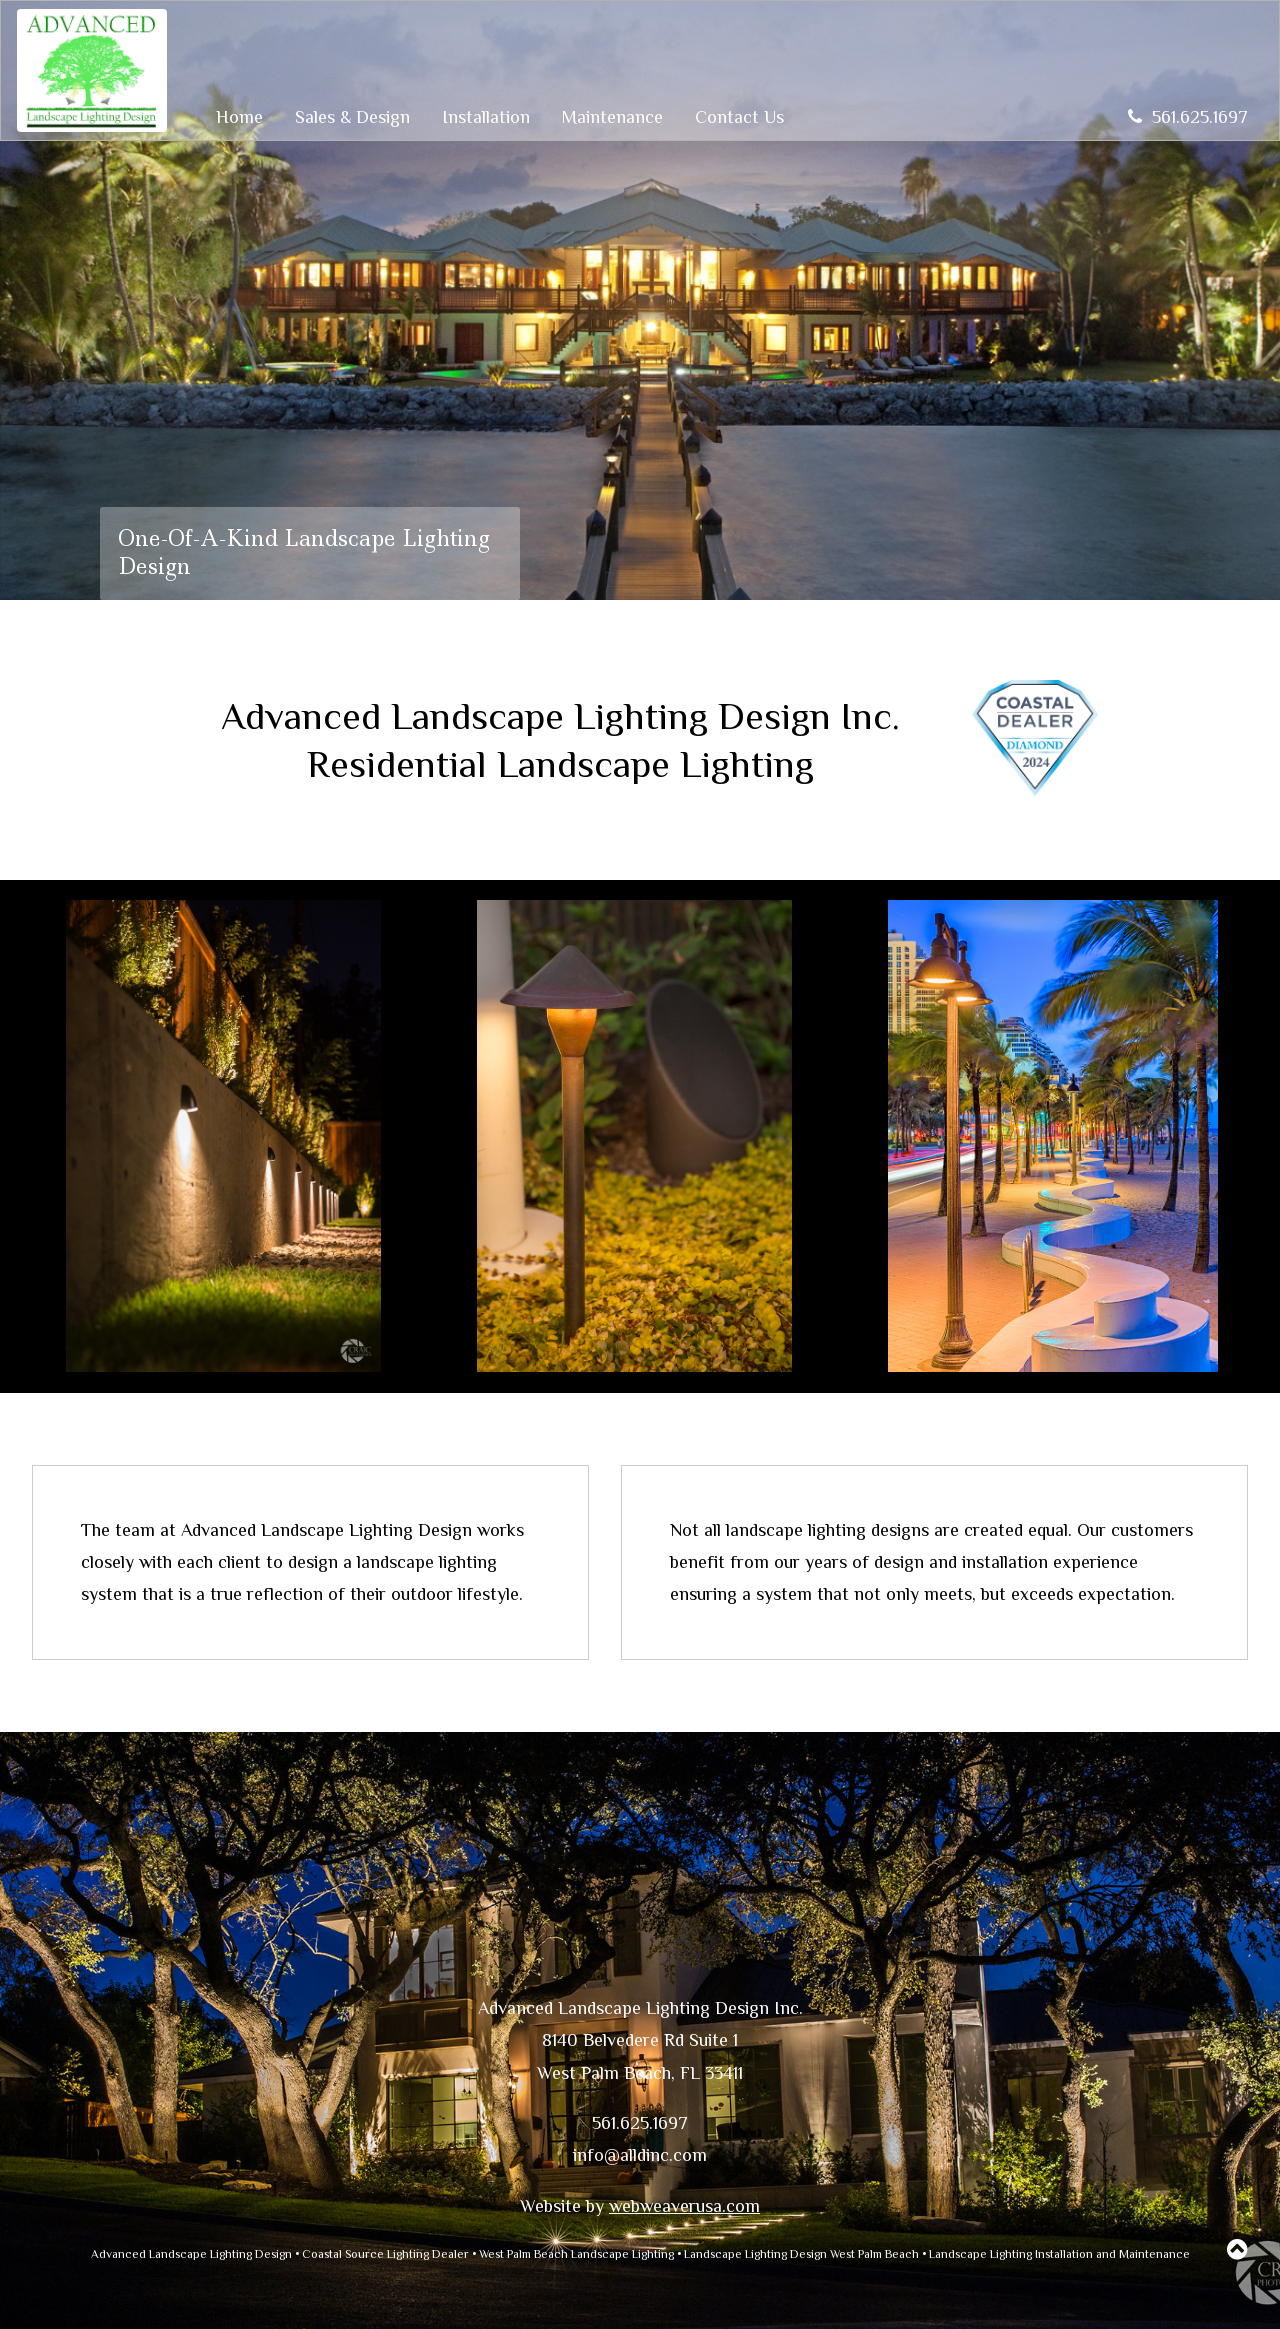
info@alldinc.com (640, 2155)
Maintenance (612, 117)
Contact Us (739, 117)
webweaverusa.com (684, 2206)
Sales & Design (352, 117)
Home (239, 117)
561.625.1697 (1188, 117)
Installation (486, 117)
